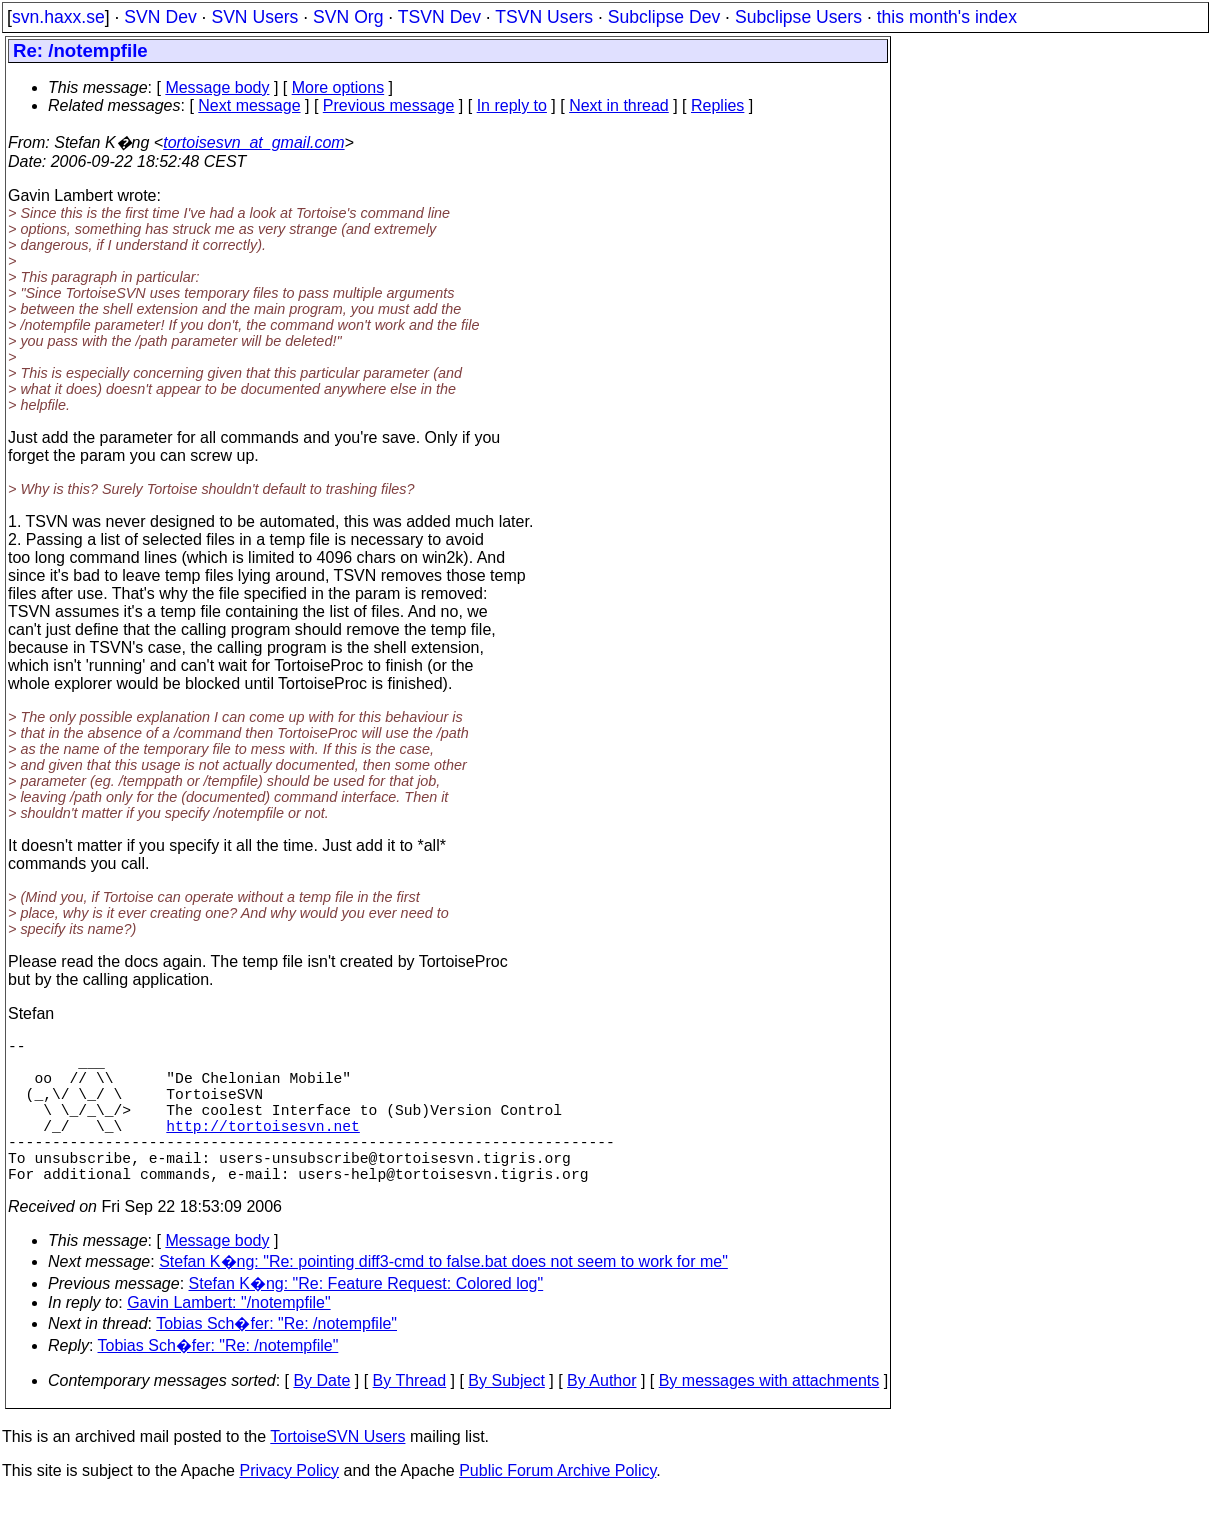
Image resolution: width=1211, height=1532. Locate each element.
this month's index (947, 17)
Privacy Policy (289, 1506)
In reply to (512, 105)
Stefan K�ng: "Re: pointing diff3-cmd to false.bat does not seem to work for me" (443, 1297)
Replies (717, 105)
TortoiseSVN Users (337, 1472)
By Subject (506, 1416)
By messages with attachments (769, 1416)
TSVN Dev (439, 17)
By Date (321, 1416)
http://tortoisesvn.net (262, 1149)
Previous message (389, 105)
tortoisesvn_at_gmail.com (253, 142)
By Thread (410, 1416)
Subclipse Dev (664, 17)
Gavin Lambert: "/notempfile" (228, 1338)
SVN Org (348, 17)
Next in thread (619, 105)
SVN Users (254, 17)
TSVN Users (544, 17)
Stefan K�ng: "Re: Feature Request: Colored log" (366, 1319)
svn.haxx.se (58, 17)
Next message (249, 105)
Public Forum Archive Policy (557, 1506)
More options (338, 87)
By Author (601, 1416)
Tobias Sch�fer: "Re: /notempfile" (276, 1359)
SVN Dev (160, 17)
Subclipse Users (798, 17)
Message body (217, 87)
